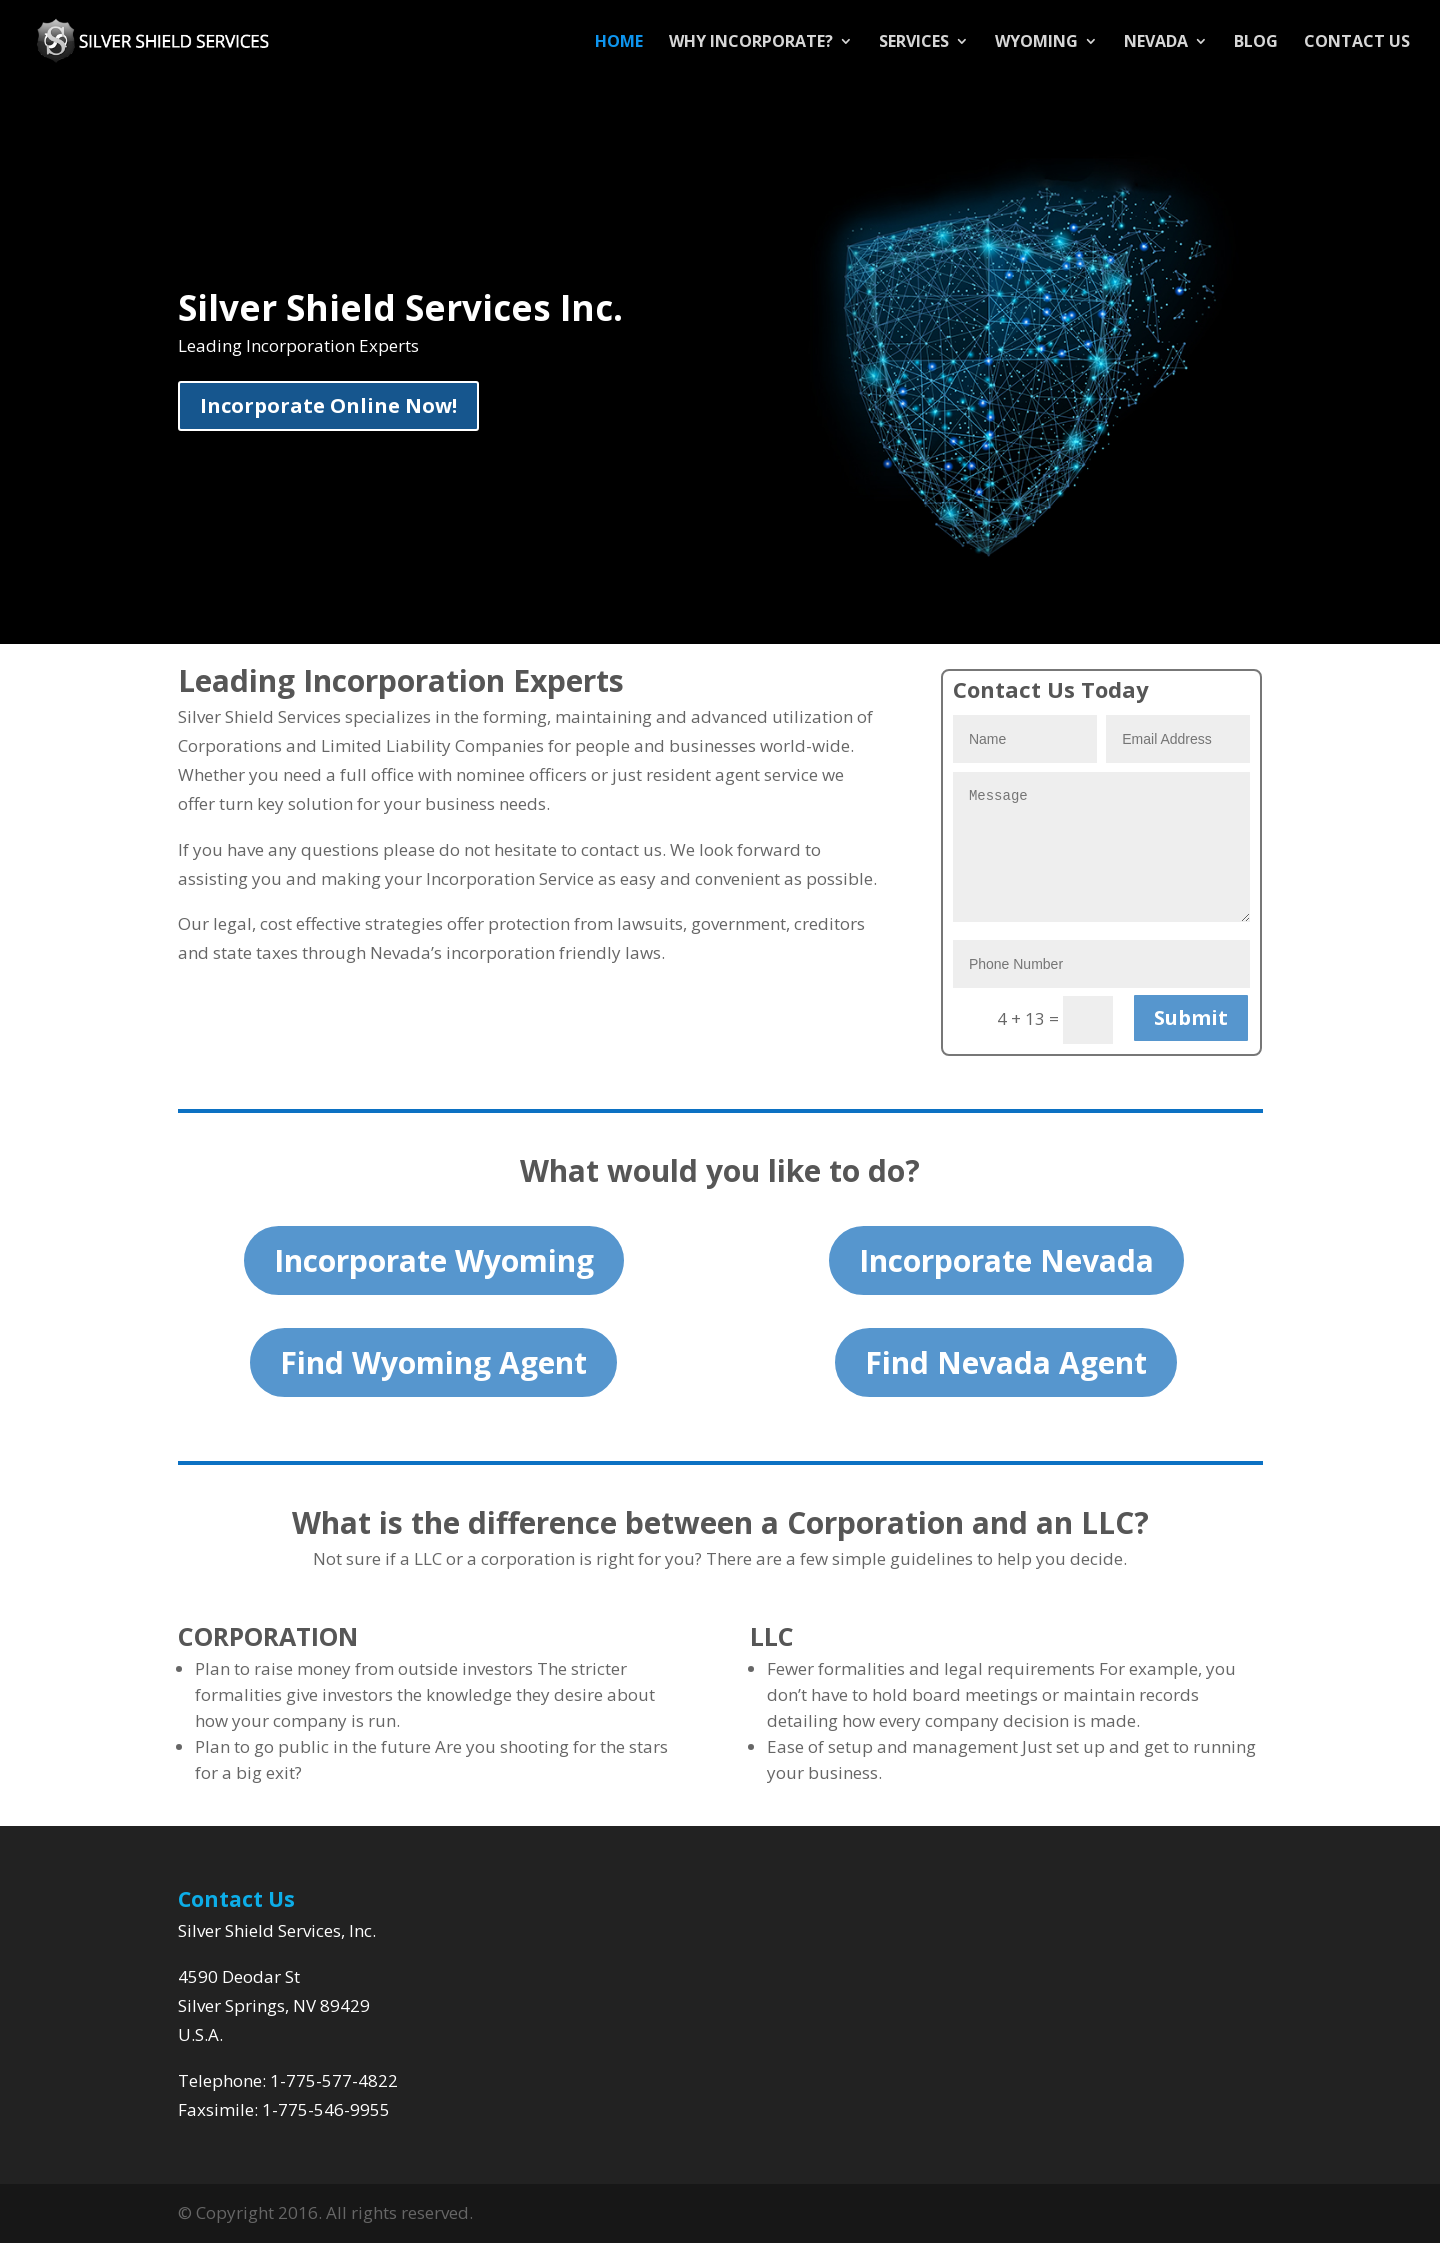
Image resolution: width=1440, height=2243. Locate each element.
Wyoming (1036, 43)
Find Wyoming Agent (433, 1362)
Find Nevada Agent (1006, 1362)
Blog (1256, 43)
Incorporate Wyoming (434, 1260)
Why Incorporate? (751, 43)
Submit (1191, 1017)
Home (619, 43)
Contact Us (1357, 43)
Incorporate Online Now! (328, 405)
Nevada (1156, 43)
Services (914, 43)
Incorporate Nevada (1006, 1260)
